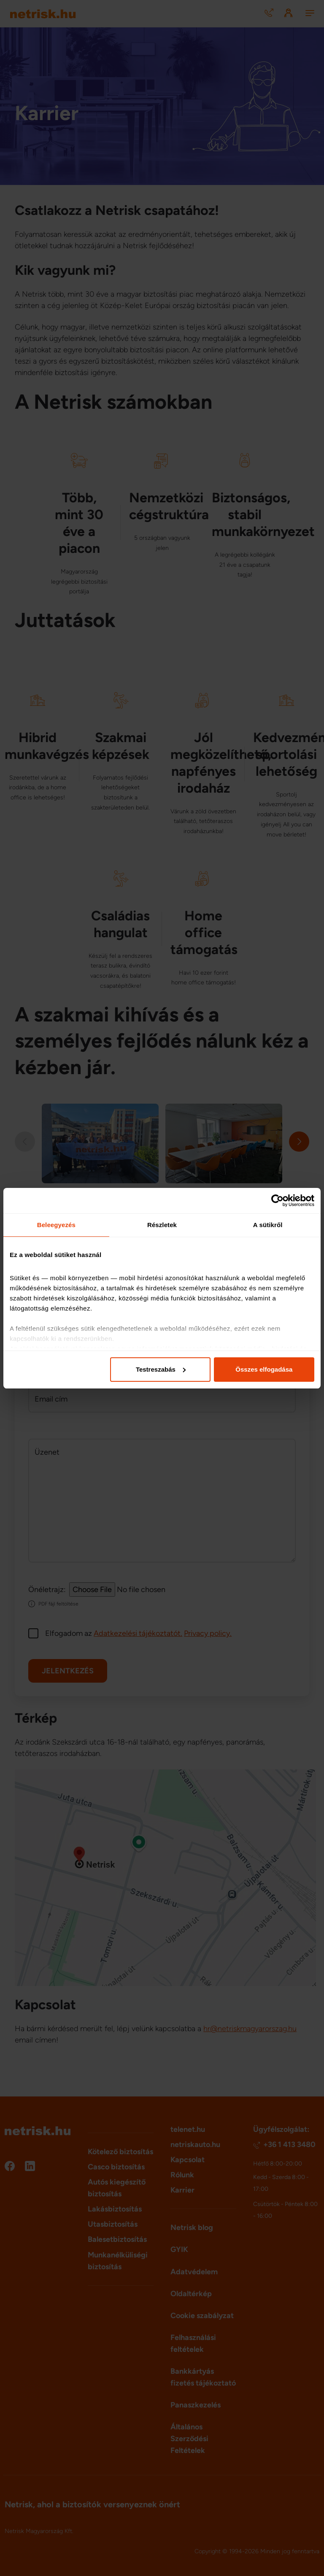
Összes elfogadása (263, 1369)
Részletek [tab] (162, 1224)
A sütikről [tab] (268, 1224)
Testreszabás (161, 1369)
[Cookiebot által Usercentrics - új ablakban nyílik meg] (277, 1200)
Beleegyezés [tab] (56, 1224)
